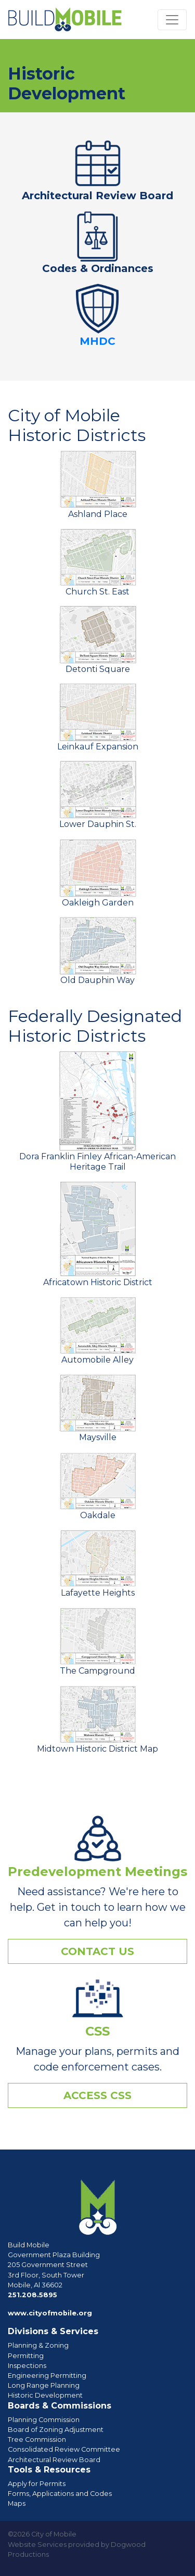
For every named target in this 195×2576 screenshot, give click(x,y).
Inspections (27, 2366)
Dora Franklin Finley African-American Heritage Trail (97, 1111)
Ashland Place (98, 484)
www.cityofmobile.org (50, 2313)
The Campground (98, 1641)
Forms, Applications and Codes (60, 2493)
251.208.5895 (32, 2295)
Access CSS (97, 2095)
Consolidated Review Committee (64, 2449)
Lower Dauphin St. (98, 794)
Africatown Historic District (97, 1234)
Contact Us (97, 1951)
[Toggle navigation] (172, 19)
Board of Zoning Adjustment (55, 2429)
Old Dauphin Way (98, 950)
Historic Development (45, 2395)
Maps (16, 2503)
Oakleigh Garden (98, 873)
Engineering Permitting (47, 2375)
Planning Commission (44, 2420)
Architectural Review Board (97, 195)
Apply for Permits (37, 2484)
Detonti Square (98, 639)
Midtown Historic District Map (97, 1719)
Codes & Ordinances (97, 268)
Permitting (26, 2356)
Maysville (98, 1408)
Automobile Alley (98, 1330)
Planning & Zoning (38, 2345)
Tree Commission (37, 2439)
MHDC (97, 341)
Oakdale (98, 1486)
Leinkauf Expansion (97, 717)
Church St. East (98, 562)
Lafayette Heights (98, 1563)
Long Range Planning (44, 2385)
